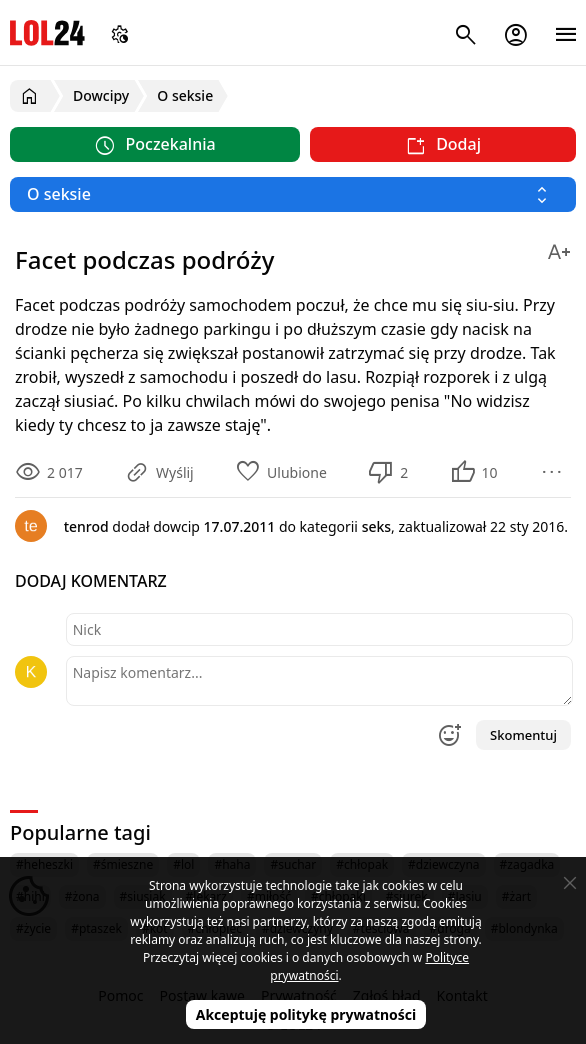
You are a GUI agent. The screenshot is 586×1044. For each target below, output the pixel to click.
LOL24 (47, 32)
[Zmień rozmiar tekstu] (559, 248)
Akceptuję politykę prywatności (306, 1014)
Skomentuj (523, 735)
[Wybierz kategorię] (293, 194)
